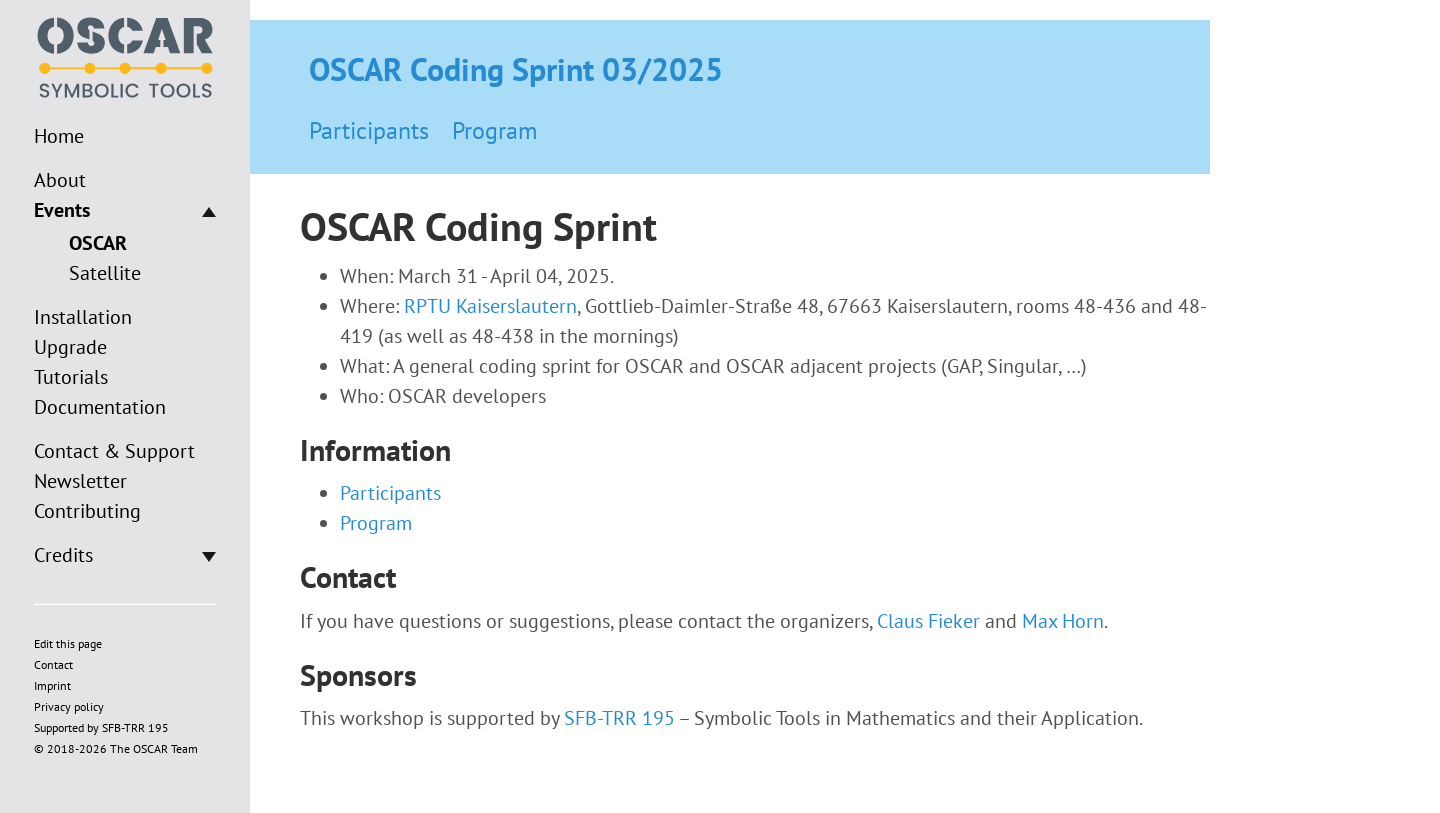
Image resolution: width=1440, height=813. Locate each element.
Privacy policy (69, 706)
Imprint (52, 685)
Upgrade (70, 347)
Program (494, 130)
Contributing (87, 511)
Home (59, 136)
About (60, 180)
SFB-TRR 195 (619, 718)
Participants (369, 130)
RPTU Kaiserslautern (490, 306)
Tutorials (71, 377)
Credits (63, 555)
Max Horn (1063, 621)
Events (62, 210)
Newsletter (80, 481)
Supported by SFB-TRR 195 (101, 727)
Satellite (105, 273)
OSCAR (98, 243)
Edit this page (68, 643)
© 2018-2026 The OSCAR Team (116, 748)
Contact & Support (114, 451)
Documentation (100, 407)
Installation (83, 317)
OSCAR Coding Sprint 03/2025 (516, 69)
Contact (53, 664)
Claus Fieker (928, 621)
